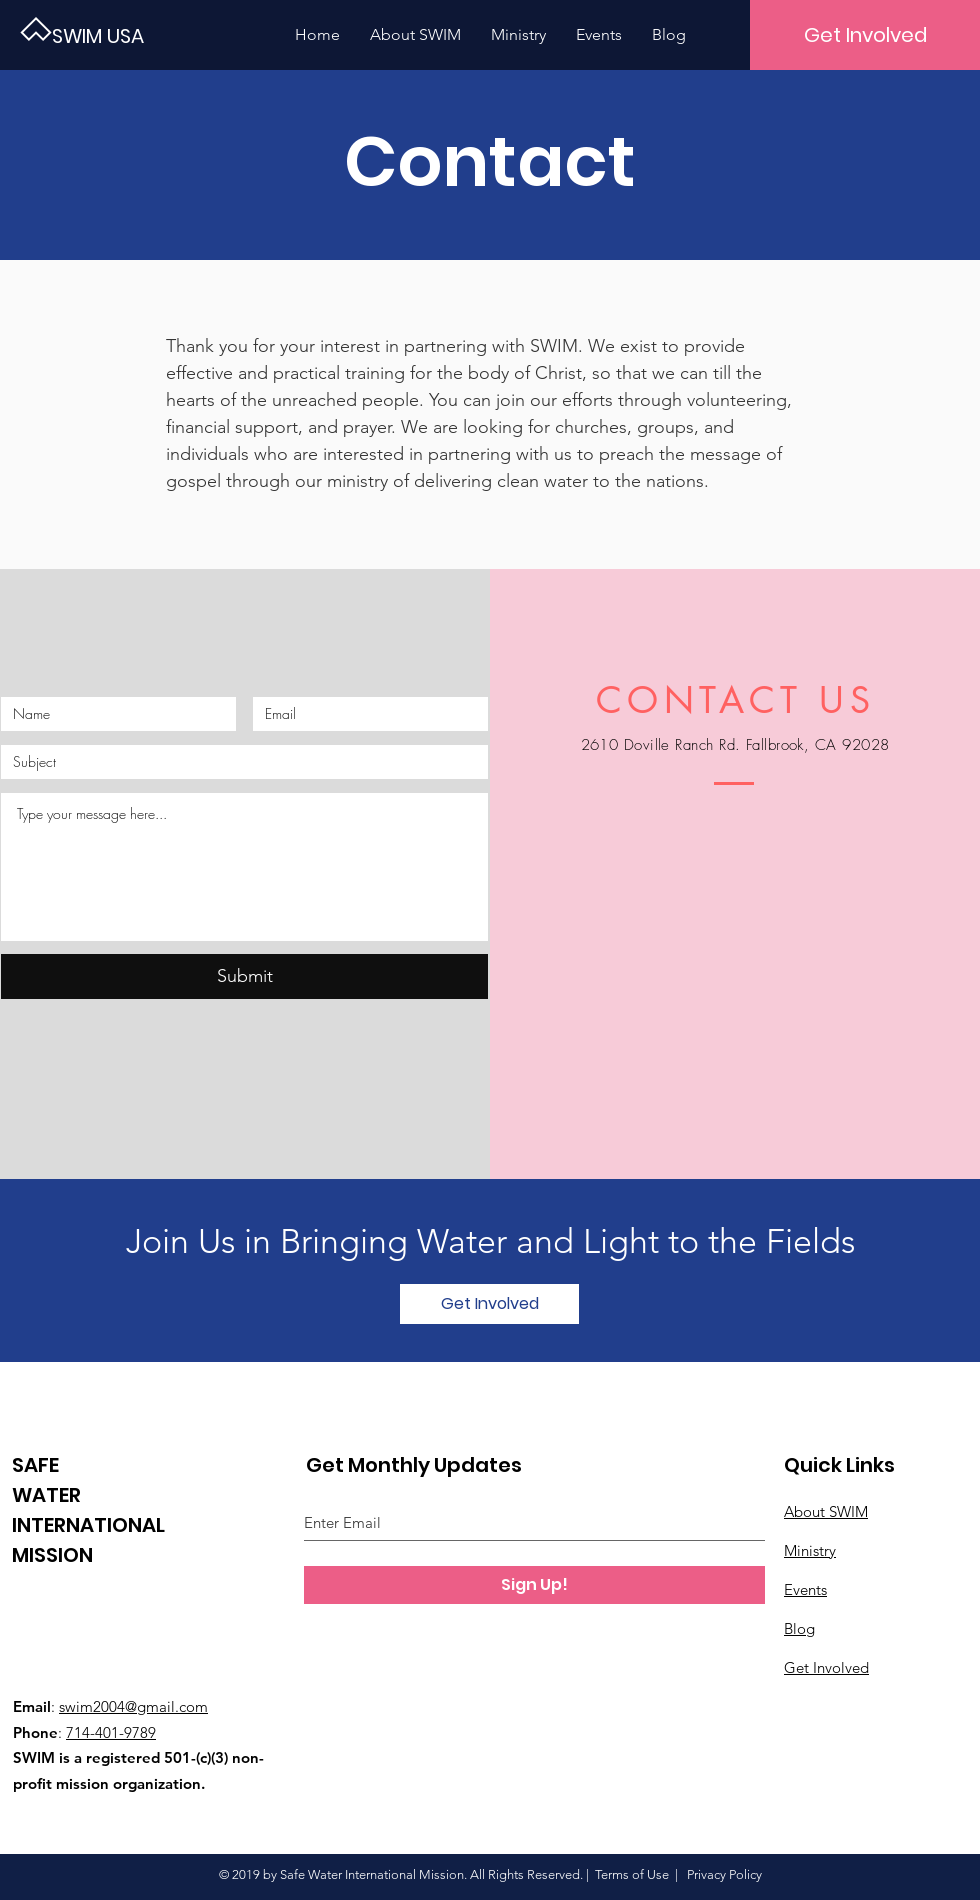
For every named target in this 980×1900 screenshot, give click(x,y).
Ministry (810, 1550)
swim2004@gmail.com (133, 1706)
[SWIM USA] (120, 35)
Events (805, 1589)
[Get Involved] (865, 35)
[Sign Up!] (534, 1585)
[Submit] (244, 976)
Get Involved (826, 1667)
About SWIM (826, 1511)
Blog (799, 1628)
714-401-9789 (111, 1732)
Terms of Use (632, 1874)
